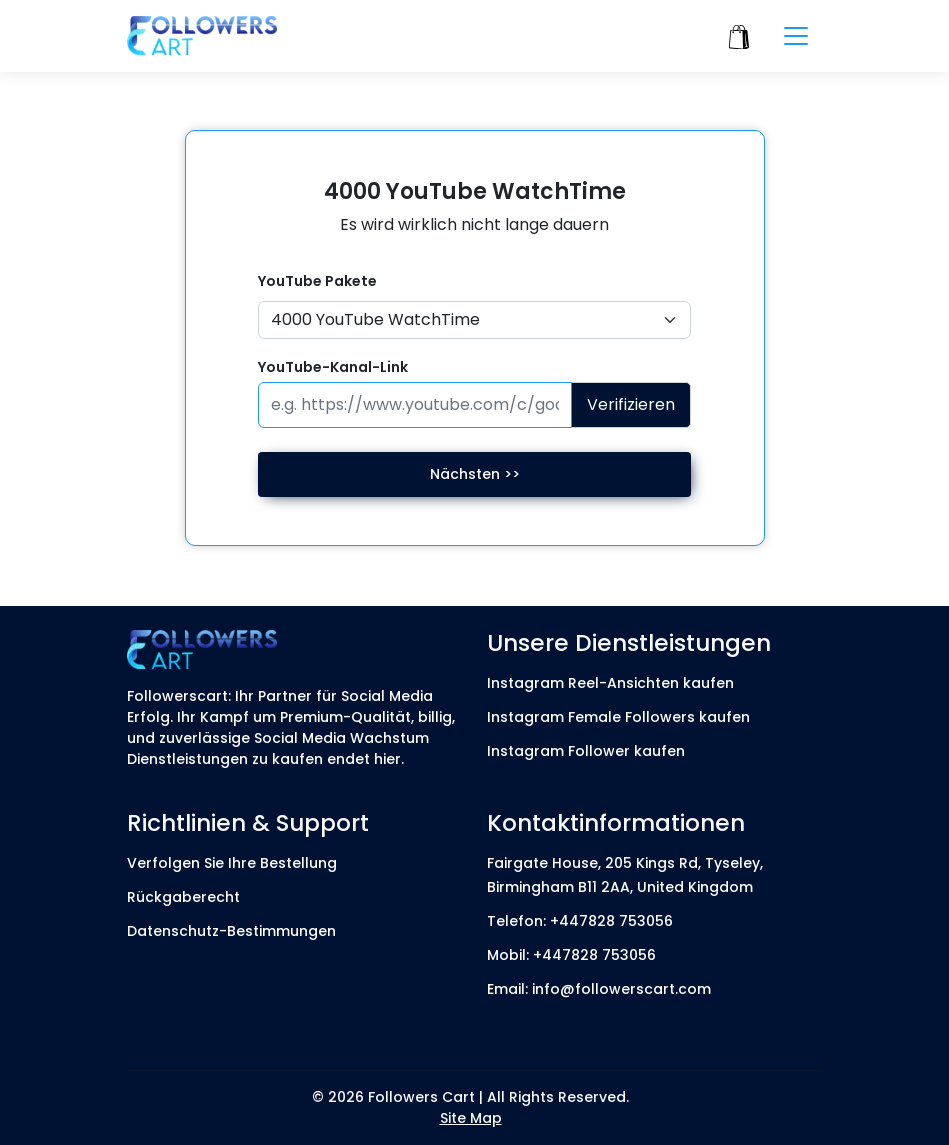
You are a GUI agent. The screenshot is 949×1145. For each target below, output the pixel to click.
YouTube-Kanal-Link (333, 367)
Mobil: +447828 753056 (571, 955)
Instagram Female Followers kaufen (618, 717)
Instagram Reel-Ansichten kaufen (610, 683)
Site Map (471, 1118)
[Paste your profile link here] (415, 405)
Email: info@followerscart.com (599, 989)
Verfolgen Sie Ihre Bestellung (232, 863)
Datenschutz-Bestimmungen (231, 931)
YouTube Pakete (317, 281)
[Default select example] (475, 320)
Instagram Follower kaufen (586, 751)
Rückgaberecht (183, 897)
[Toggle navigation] (796, 36)
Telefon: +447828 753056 (580, 921)
